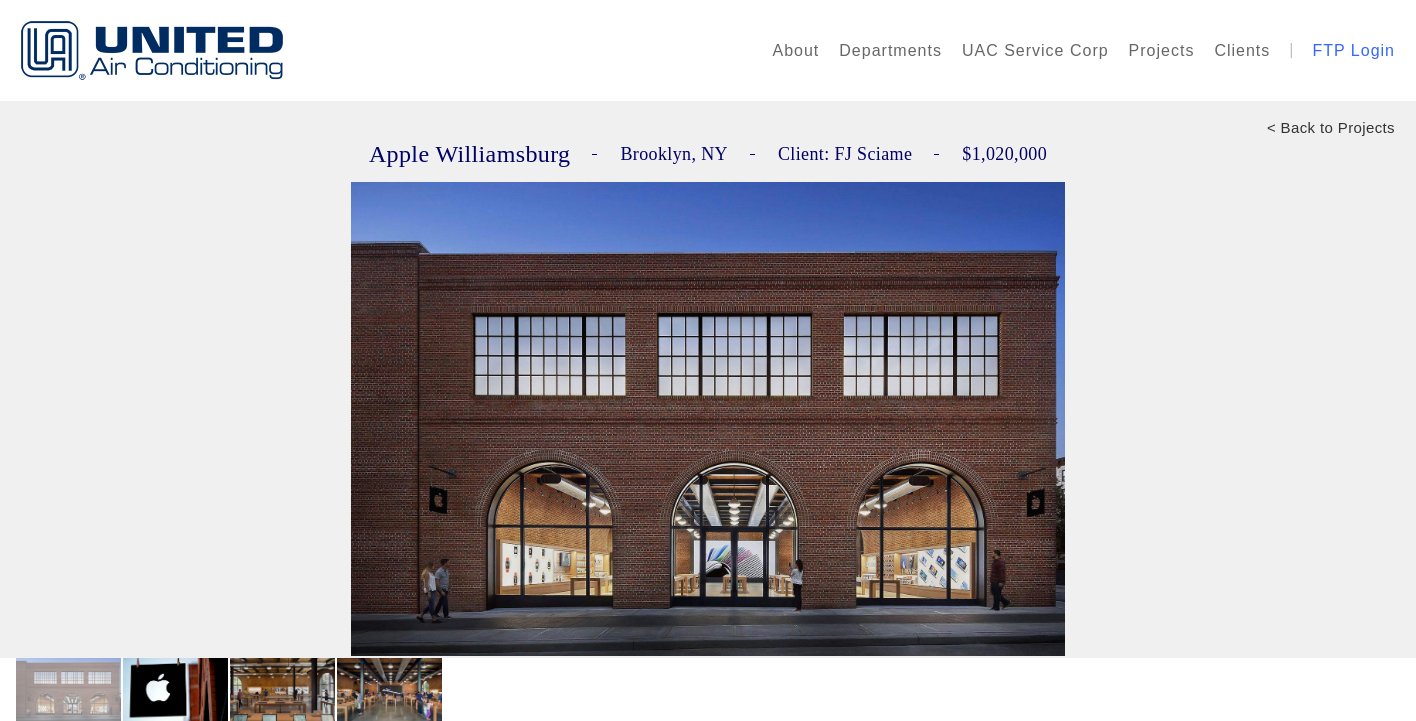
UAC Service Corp (1035, 50)
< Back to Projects (1331, 127)
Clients (1242, 50)
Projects (1162, 50)
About (796, 50)
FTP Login (1353, 50)
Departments (890, 50)
